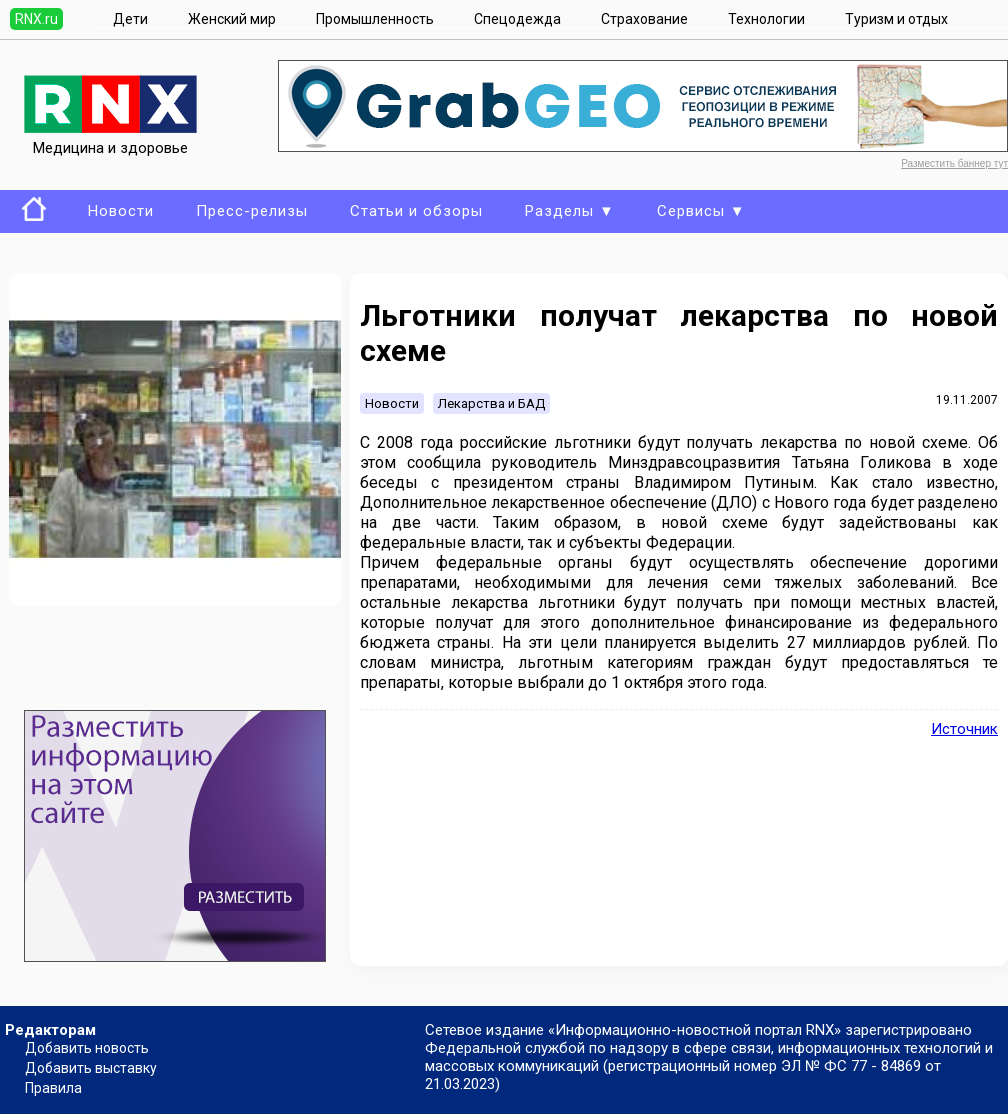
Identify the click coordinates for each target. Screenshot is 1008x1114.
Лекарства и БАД (491, 403)
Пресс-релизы (252, 211)
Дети (130, 19)
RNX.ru (36, 19)
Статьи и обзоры (416, 211)
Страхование (644, 19)
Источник (964, 729)
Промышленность (375, 19)
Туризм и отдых (896, 19)
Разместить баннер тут (954, 163)
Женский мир (232, 19)
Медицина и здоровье (110, 139)
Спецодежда (517, 19)
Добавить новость (87, 1048)
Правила (53, 1088)
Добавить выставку (91, 1068)
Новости (121, 211)
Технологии (766, 19)
